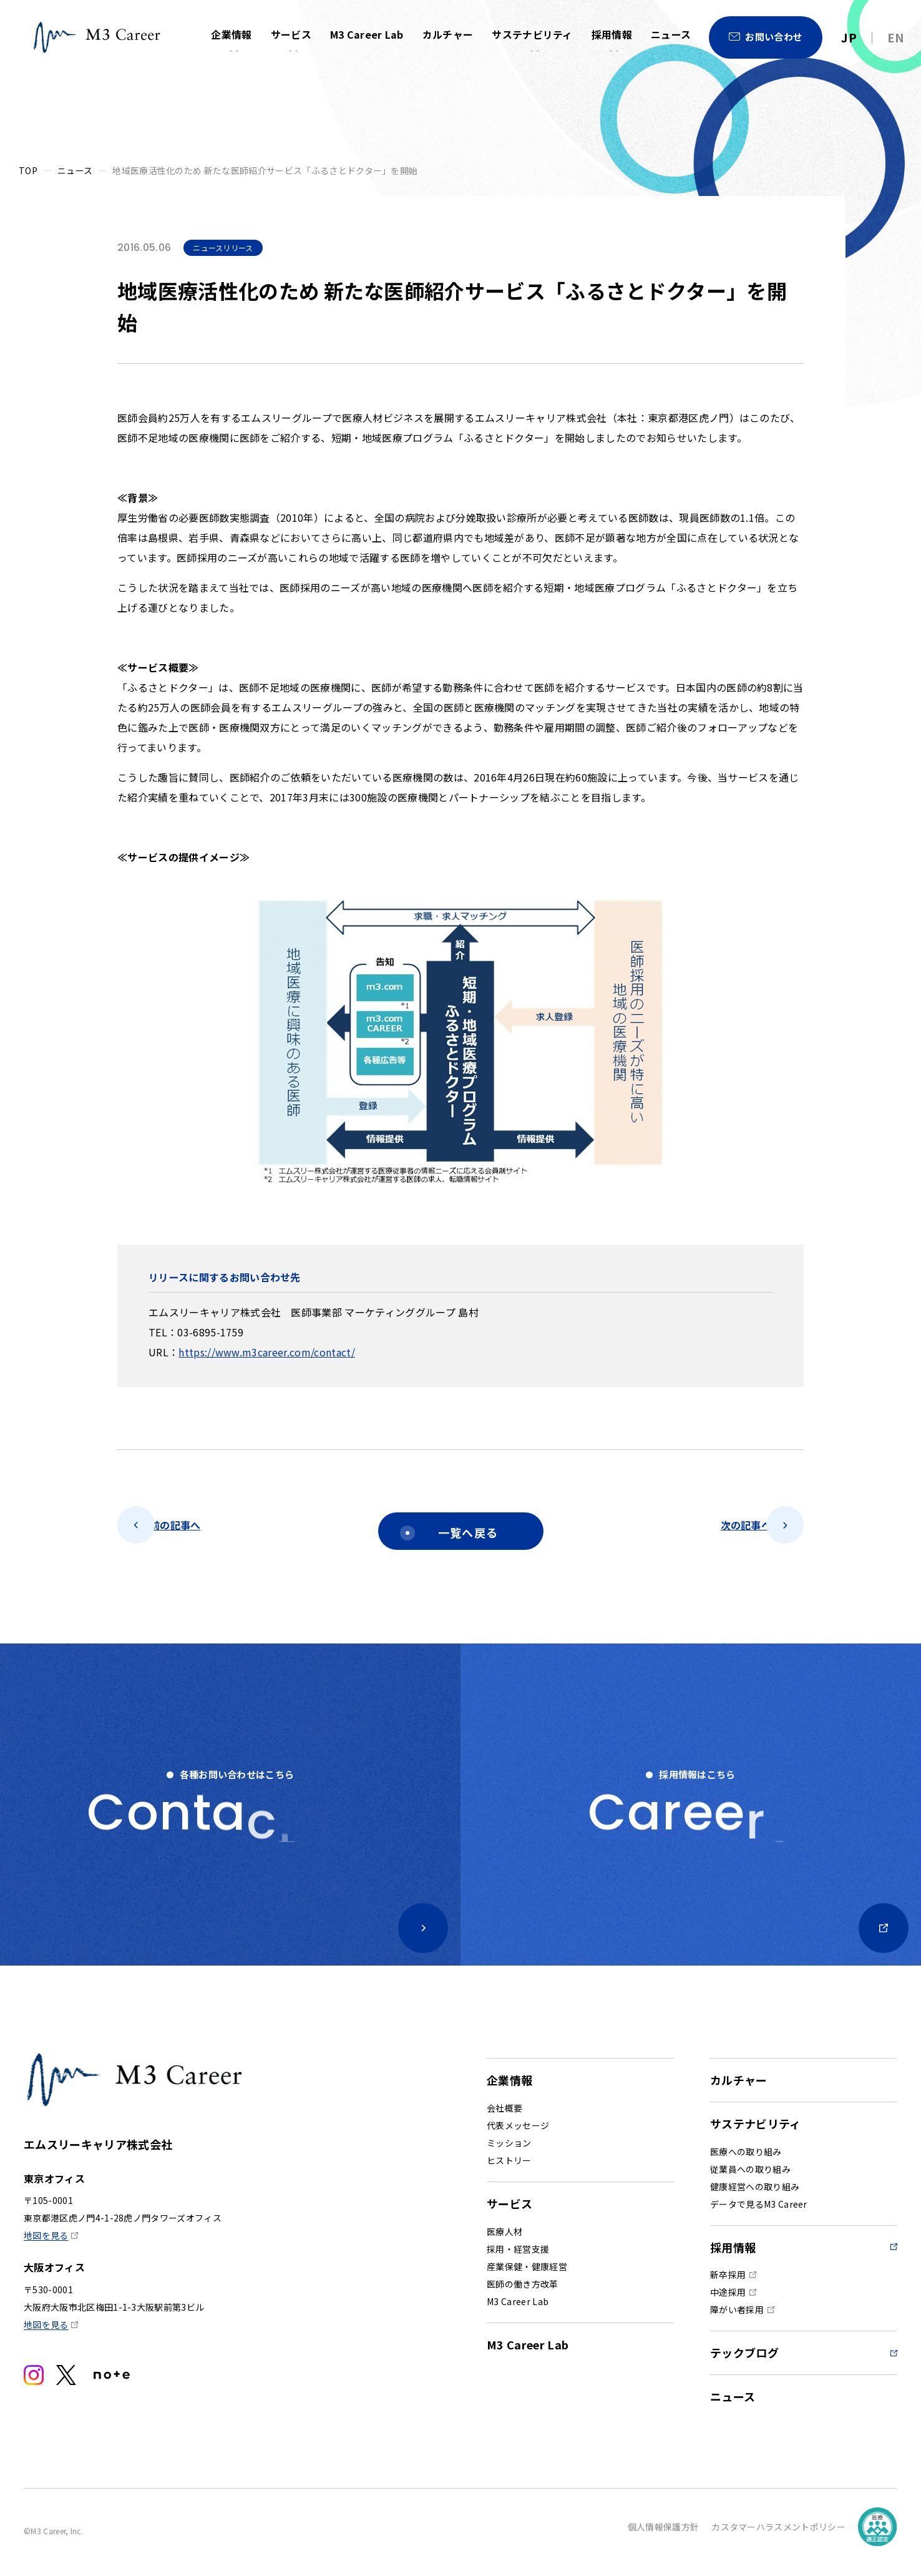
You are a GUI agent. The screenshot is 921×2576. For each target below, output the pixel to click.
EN (896, 37)
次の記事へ (724, 1531)
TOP (28, 170)
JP (849, 37)
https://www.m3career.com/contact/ (266, 1351)
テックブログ (744, 2358)
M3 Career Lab (366, 34)
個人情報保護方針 (663, 2532)
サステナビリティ (532, 34)
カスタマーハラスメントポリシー (778, 2532)
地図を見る (46, 2241)
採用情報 (612, 34)
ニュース (671, 34)
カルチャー (447, 34)
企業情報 (231, 34)
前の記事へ (197, 1531)
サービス (290, 34)
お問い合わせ (773, 36)
